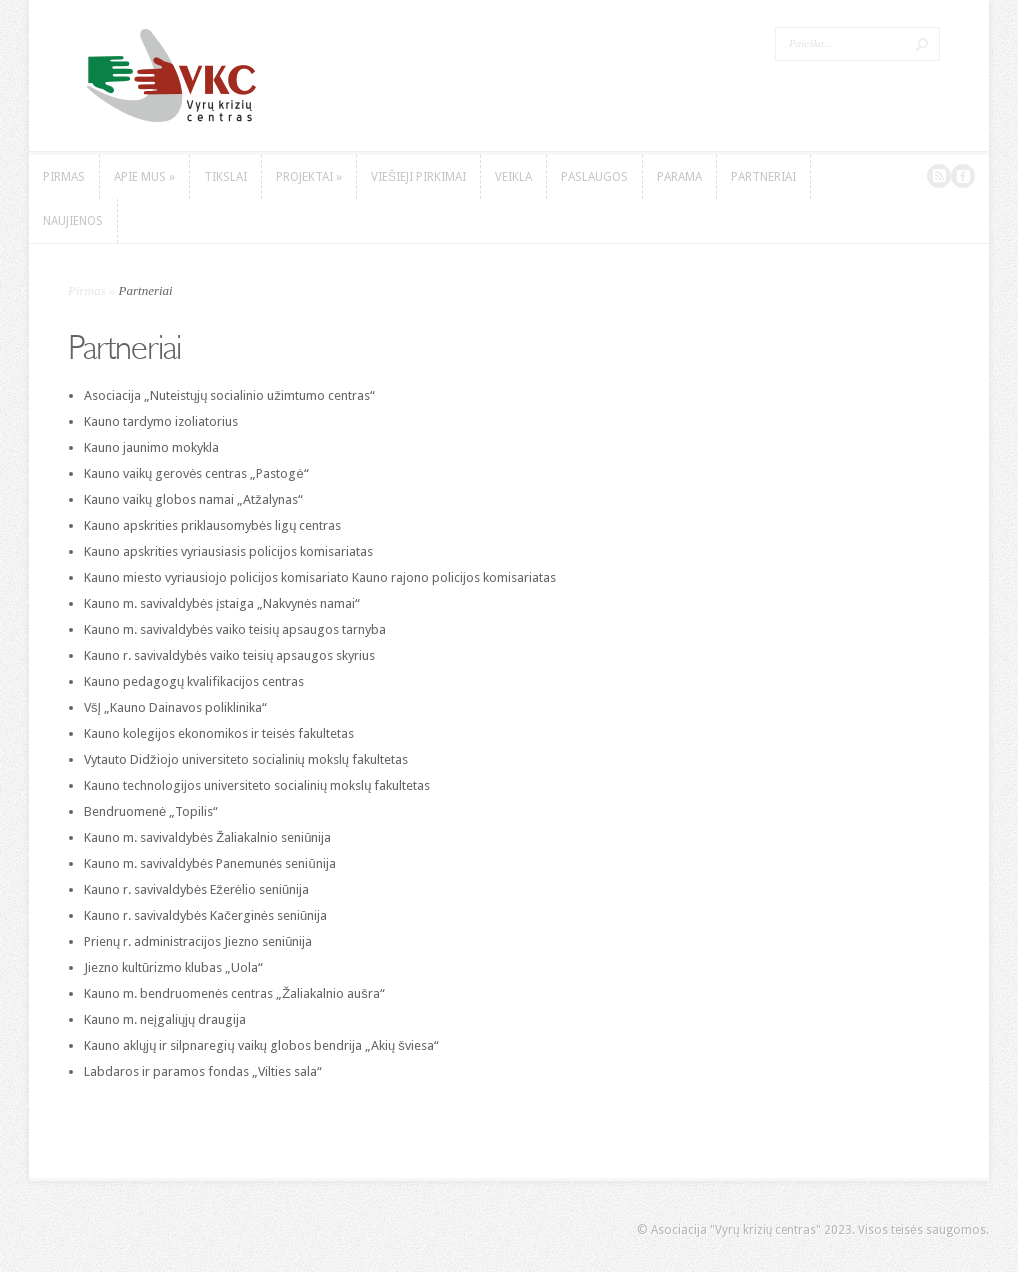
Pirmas (87, 290)
